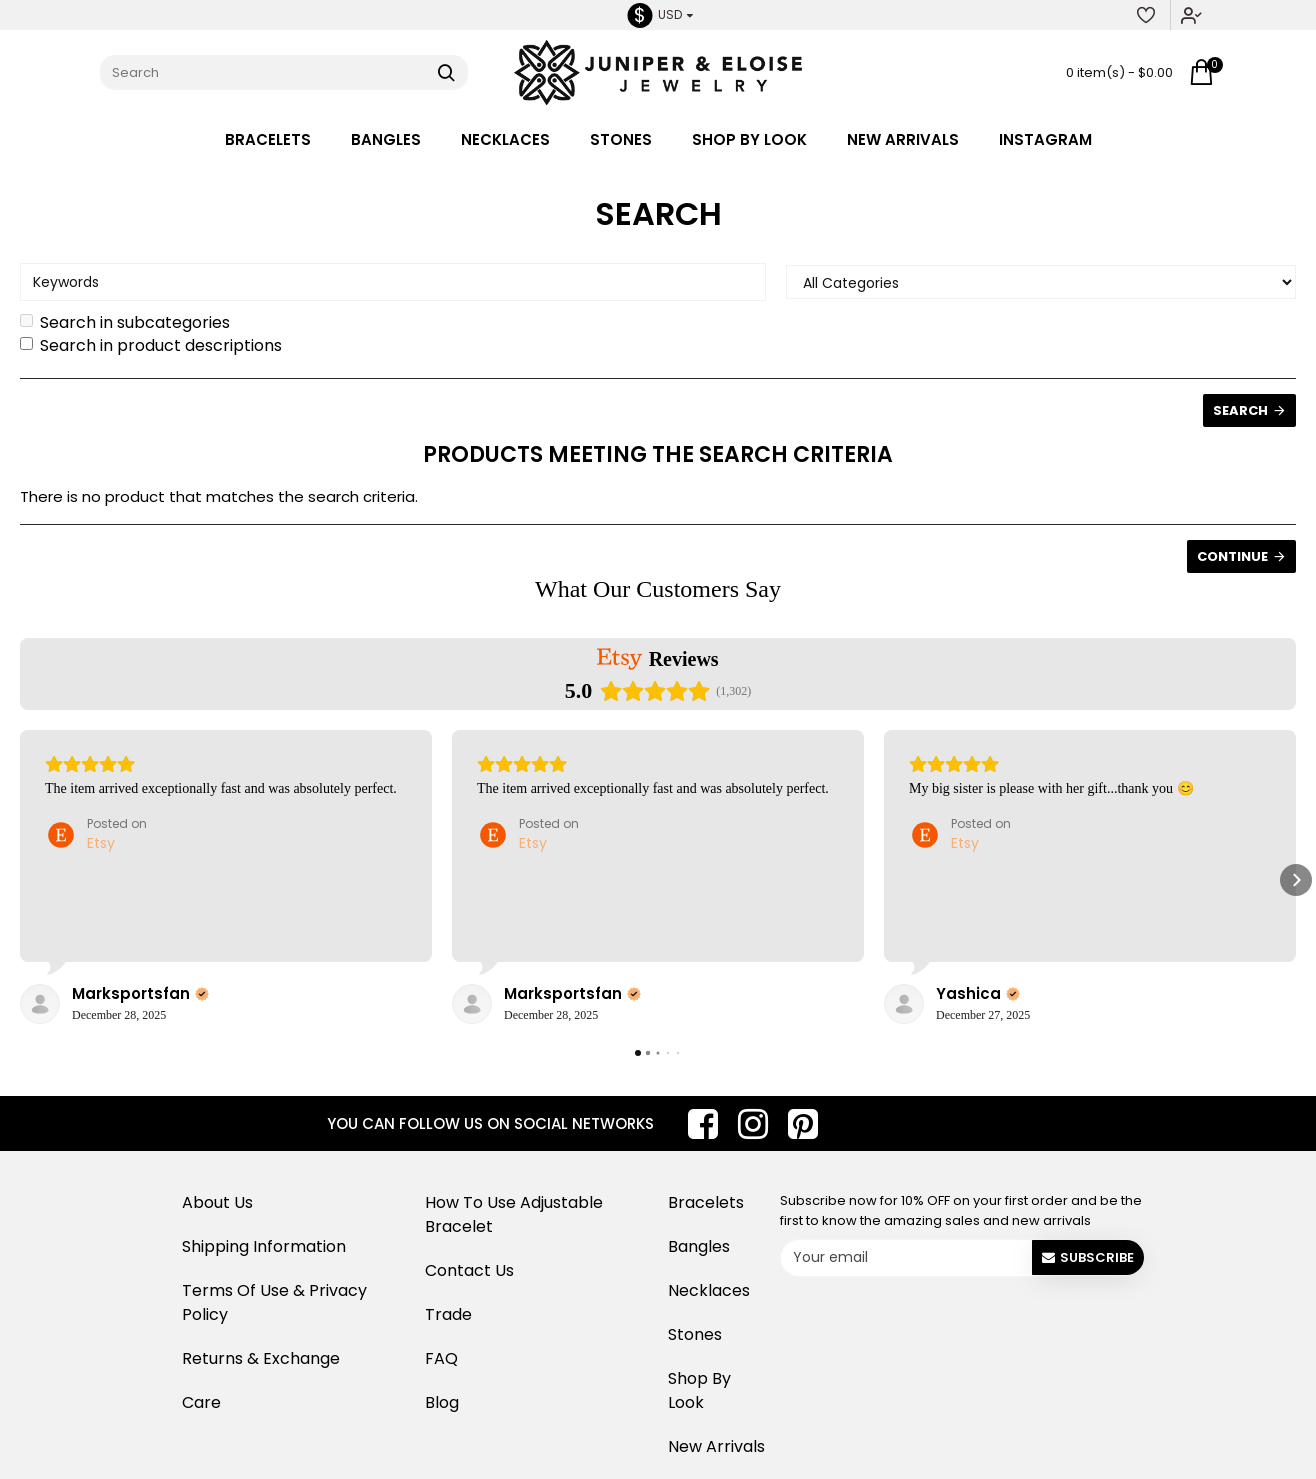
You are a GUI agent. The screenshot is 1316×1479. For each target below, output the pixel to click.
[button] (20, 880)
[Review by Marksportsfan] (140, 994)
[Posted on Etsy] (96, 834)
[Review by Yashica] (978, 994)
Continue (1232, 556)
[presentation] (935, 1321)
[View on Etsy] (40, 1004)
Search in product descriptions (151, 345)
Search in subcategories (125, 322)
